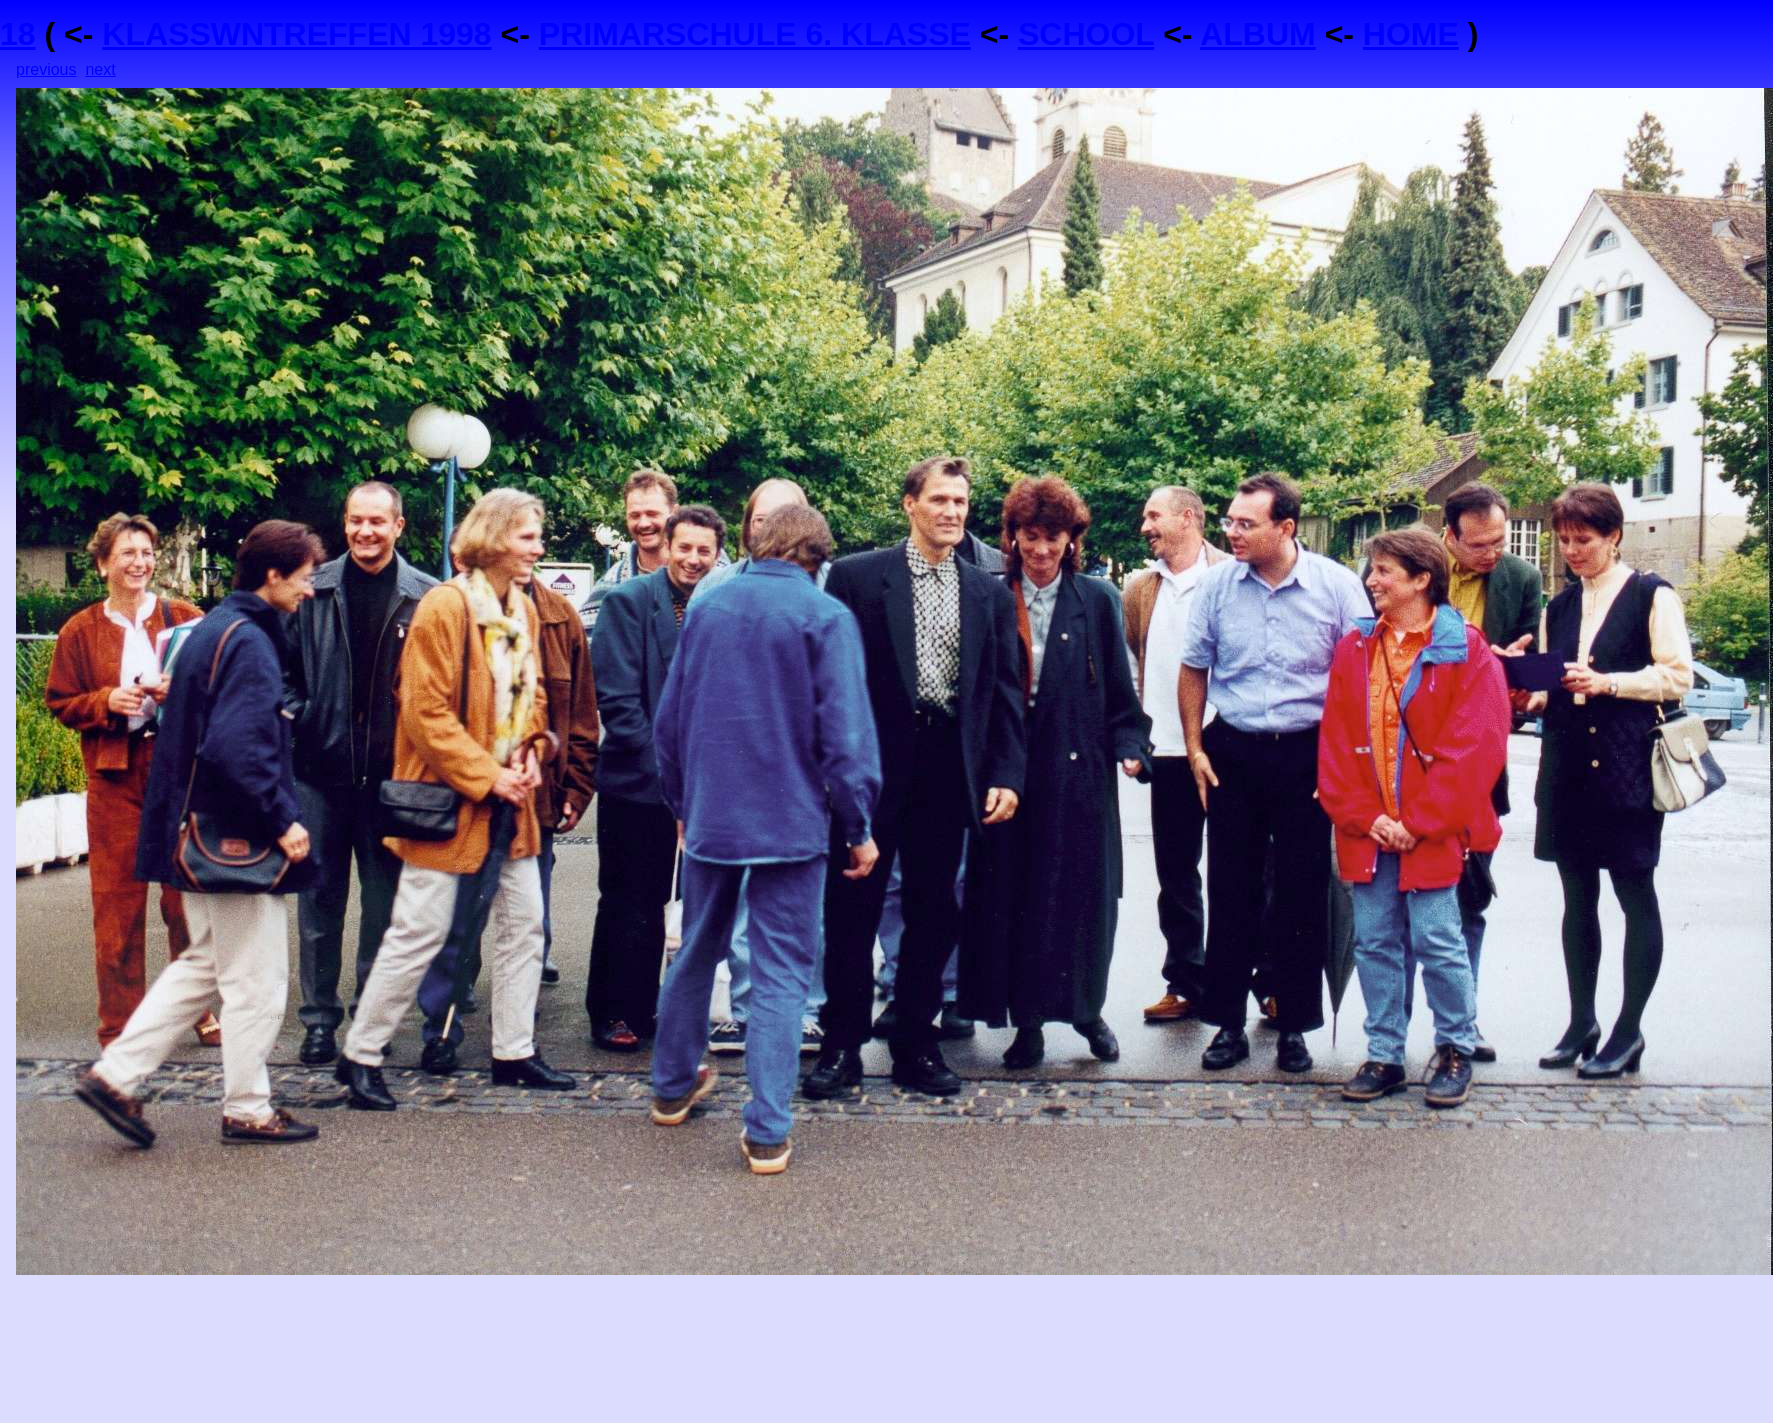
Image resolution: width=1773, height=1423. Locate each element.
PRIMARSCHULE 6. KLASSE (755, 34)
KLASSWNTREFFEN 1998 (296, 34)
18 (18, 34)
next (100, 69)
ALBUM (1258, 34)
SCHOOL (1086, 34)
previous (46, 69)
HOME (1411, 34)
